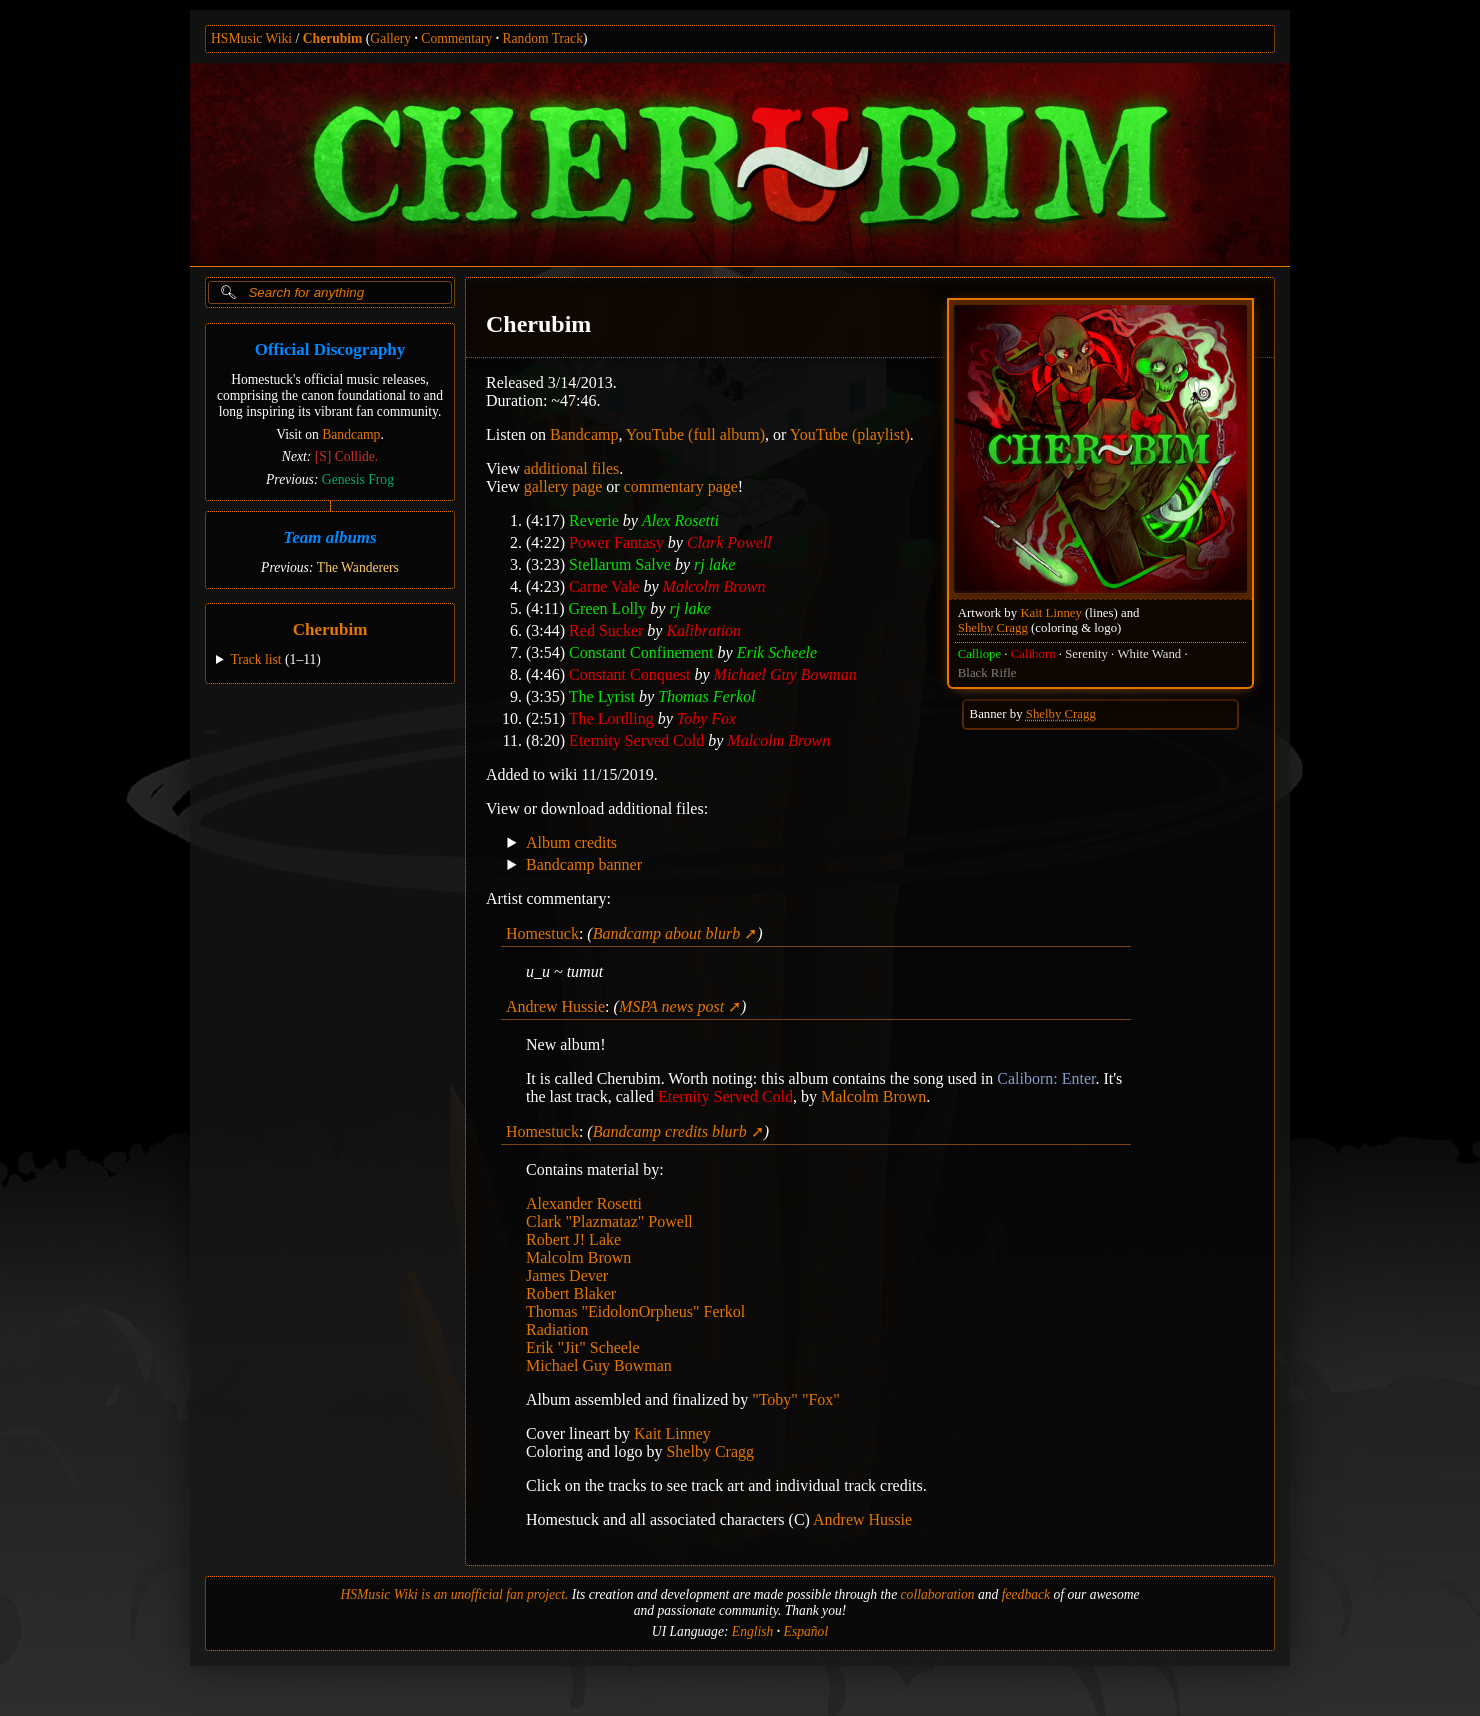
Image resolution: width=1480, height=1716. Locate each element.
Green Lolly (608, 608)
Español (806, 1631)
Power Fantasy (616, 542)
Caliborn (1033, 654)
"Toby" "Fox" (796, 1399)
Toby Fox (706, 718)
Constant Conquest (629, 674)
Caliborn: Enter (1046, 1078)
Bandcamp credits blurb (670, 1131)
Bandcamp (351, 434)
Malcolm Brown (714, 586)
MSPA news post (671, 1006)
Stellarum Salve (620, 564)
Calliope (979, 654)
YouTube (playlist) (850, 434)
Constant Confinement (641, 652)
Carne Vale (604, 586)
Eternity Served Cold (636, 740)
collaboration (938, 1594)
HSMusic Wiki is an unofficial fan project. (454, 1594)
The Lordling (611, 718)
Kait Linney (1050, 613)
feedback (1026, 1594)
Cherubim (333, 38)
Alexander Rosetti (584, 1203)
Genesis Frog (358, 479)
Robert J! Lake (573, 1239)
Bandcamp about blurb (667, 933)
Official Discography (330, 349)
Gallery (390, 38)
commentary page (681, 486)
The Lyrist (602, 696)
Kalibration (703, 630)
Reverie (594, 520)
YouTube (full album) (695, 434)
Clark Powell (729, 542)
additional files (572, 468)
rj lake (714, 564)
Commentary (456, 38)
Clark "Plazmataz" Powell (609, 1221)
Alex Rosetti (680, 520)
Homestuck (542, 933)
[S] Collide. (346, 456)
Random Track (543, 38)
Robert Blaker (571, 1293)
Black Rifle (987, 673)
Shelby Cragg (993, 628)
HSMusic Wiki (251, 38)
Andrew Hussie (555, 1006)
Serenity (1086, 654)
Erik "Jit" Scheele (582, 1347)
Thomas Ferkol (706, 696)
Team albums (329, 537)
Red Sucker (606, 630)
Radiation (557, 1329)
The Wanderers (358, 567)
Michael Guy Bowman (785, 674)
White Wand (1149, 654)
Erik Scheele (777, 652)
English (753, 1631)
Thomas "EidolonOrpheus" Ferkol (635, 1311)
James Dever (567, 1275)
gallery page (563, 486)
